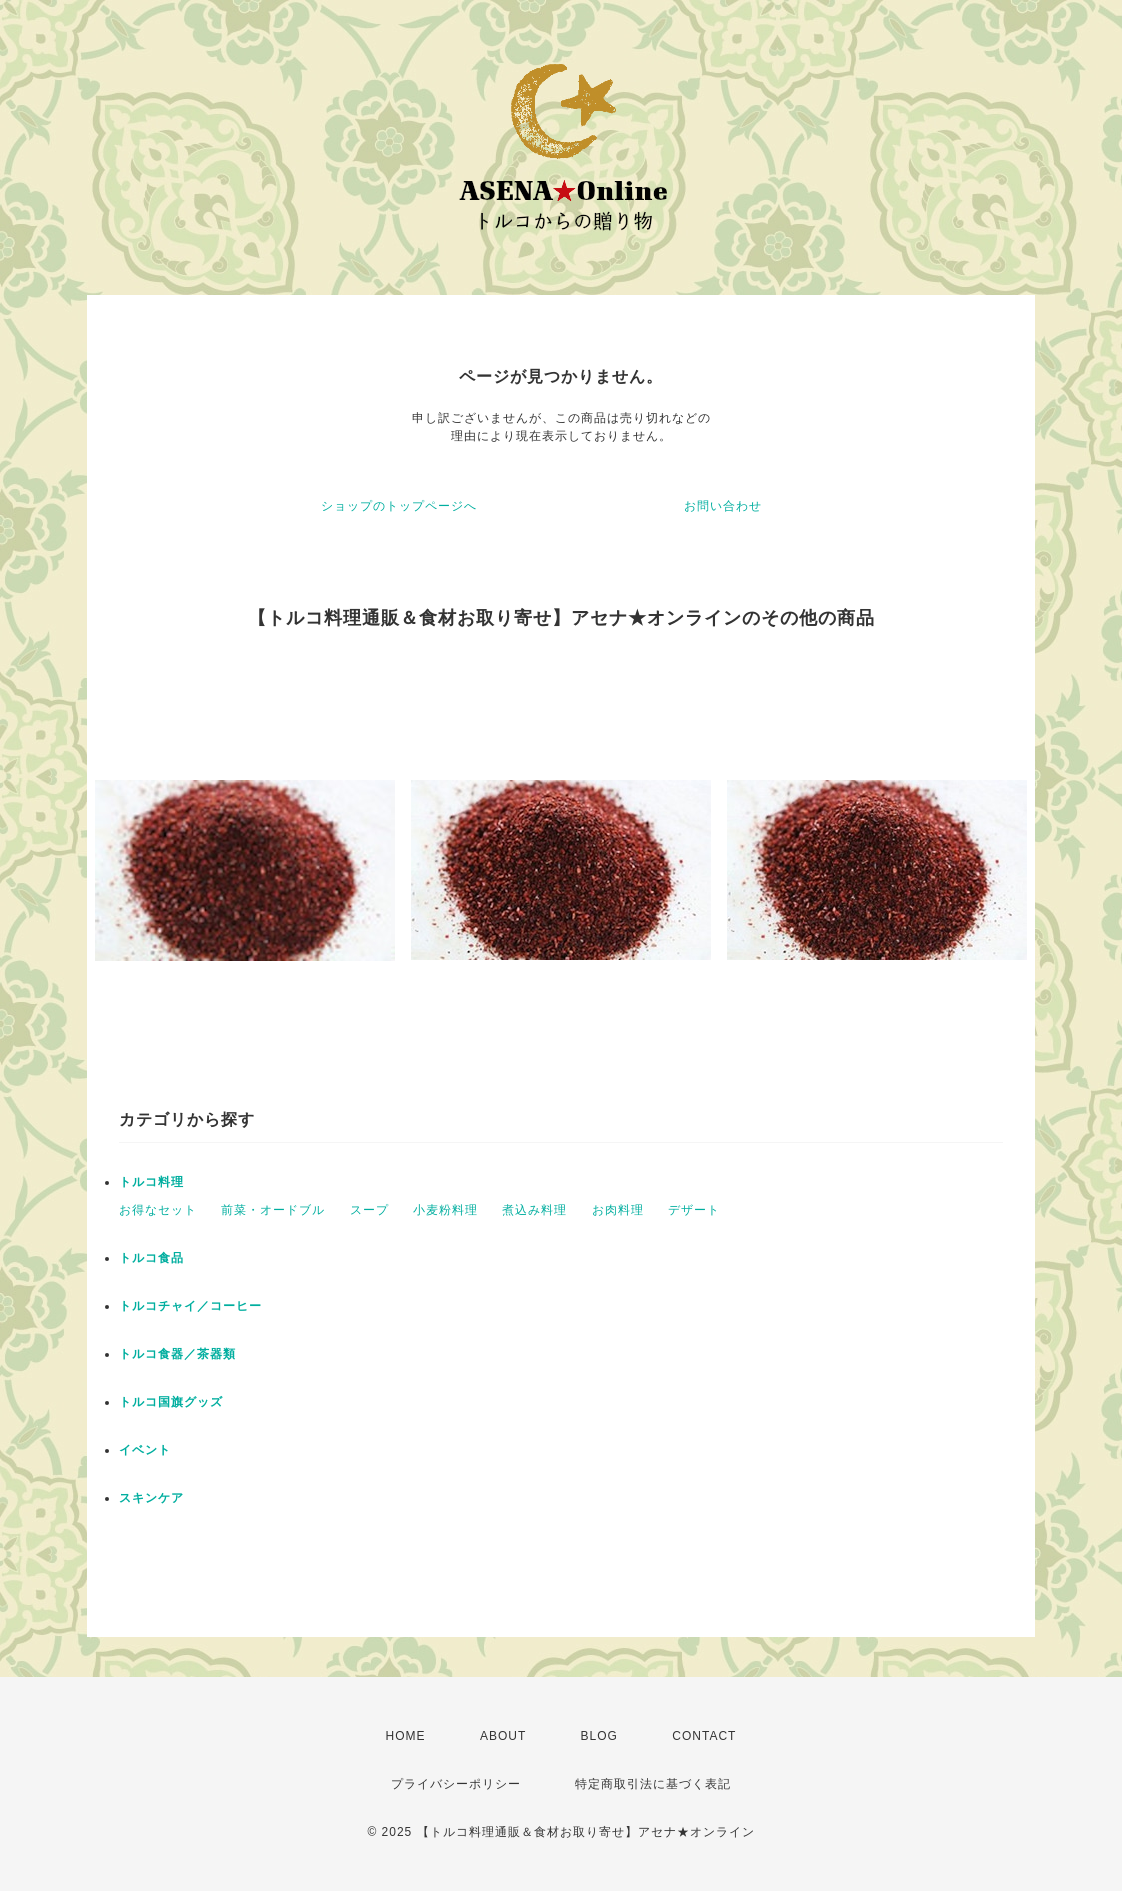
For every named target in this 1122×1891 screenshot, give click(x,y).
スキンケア (151, 1498)
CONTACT (704, 1736)
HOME (406, 1736)
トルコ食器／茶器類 (177, 1354)
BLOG (599, 1736)
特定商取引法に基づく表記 (653, 1784)
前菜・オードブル (273, 1210)
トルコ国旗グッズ (171, 1402)
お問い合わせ (723, 506)
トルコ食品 (151, 1258)
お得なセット (158, 1210)
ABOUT (503, 1736)
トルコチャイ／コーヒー (190, 1306)
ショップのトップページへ (399, 506)
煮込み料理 (534, 1210)
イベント (145, 1450)
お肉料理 (618, 1210)
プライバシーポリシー (456, 1784)
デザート (694, 1210)
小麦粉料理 (445, 1210)
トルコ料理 (151, 1182)
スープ (369, 1210)
